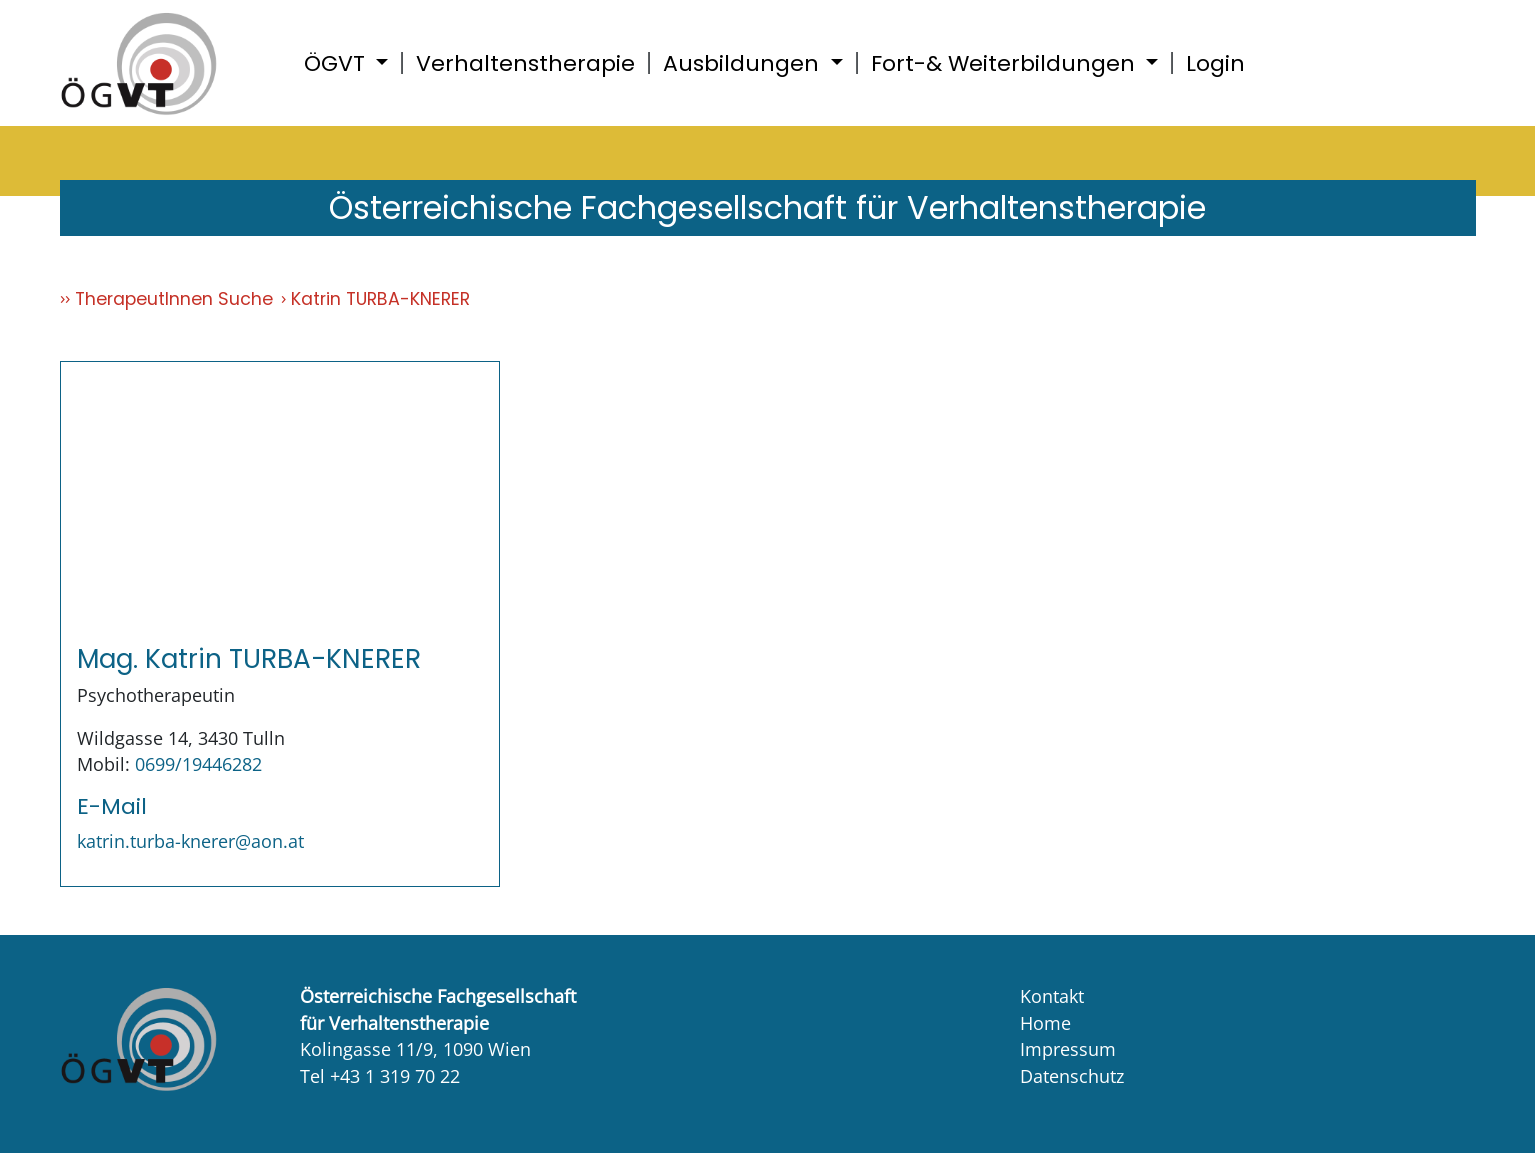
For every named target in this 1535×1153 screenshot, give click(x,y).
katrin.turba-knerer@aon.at (190, 841)
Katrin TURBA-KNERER (380, 299)
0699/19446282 (198, 764)
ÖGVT (337, 63)
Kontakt (1052, 996)
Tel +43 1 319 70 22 (380, 1076)
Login (1215, 63)
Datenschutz (1072, 1076)
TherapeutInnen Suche (174, 299)
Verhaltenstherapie (525, 63)
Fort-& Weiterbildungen (1006, 63)
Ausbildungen (744, 63)
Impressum (1068, 1049)
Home (1045, 1023)
